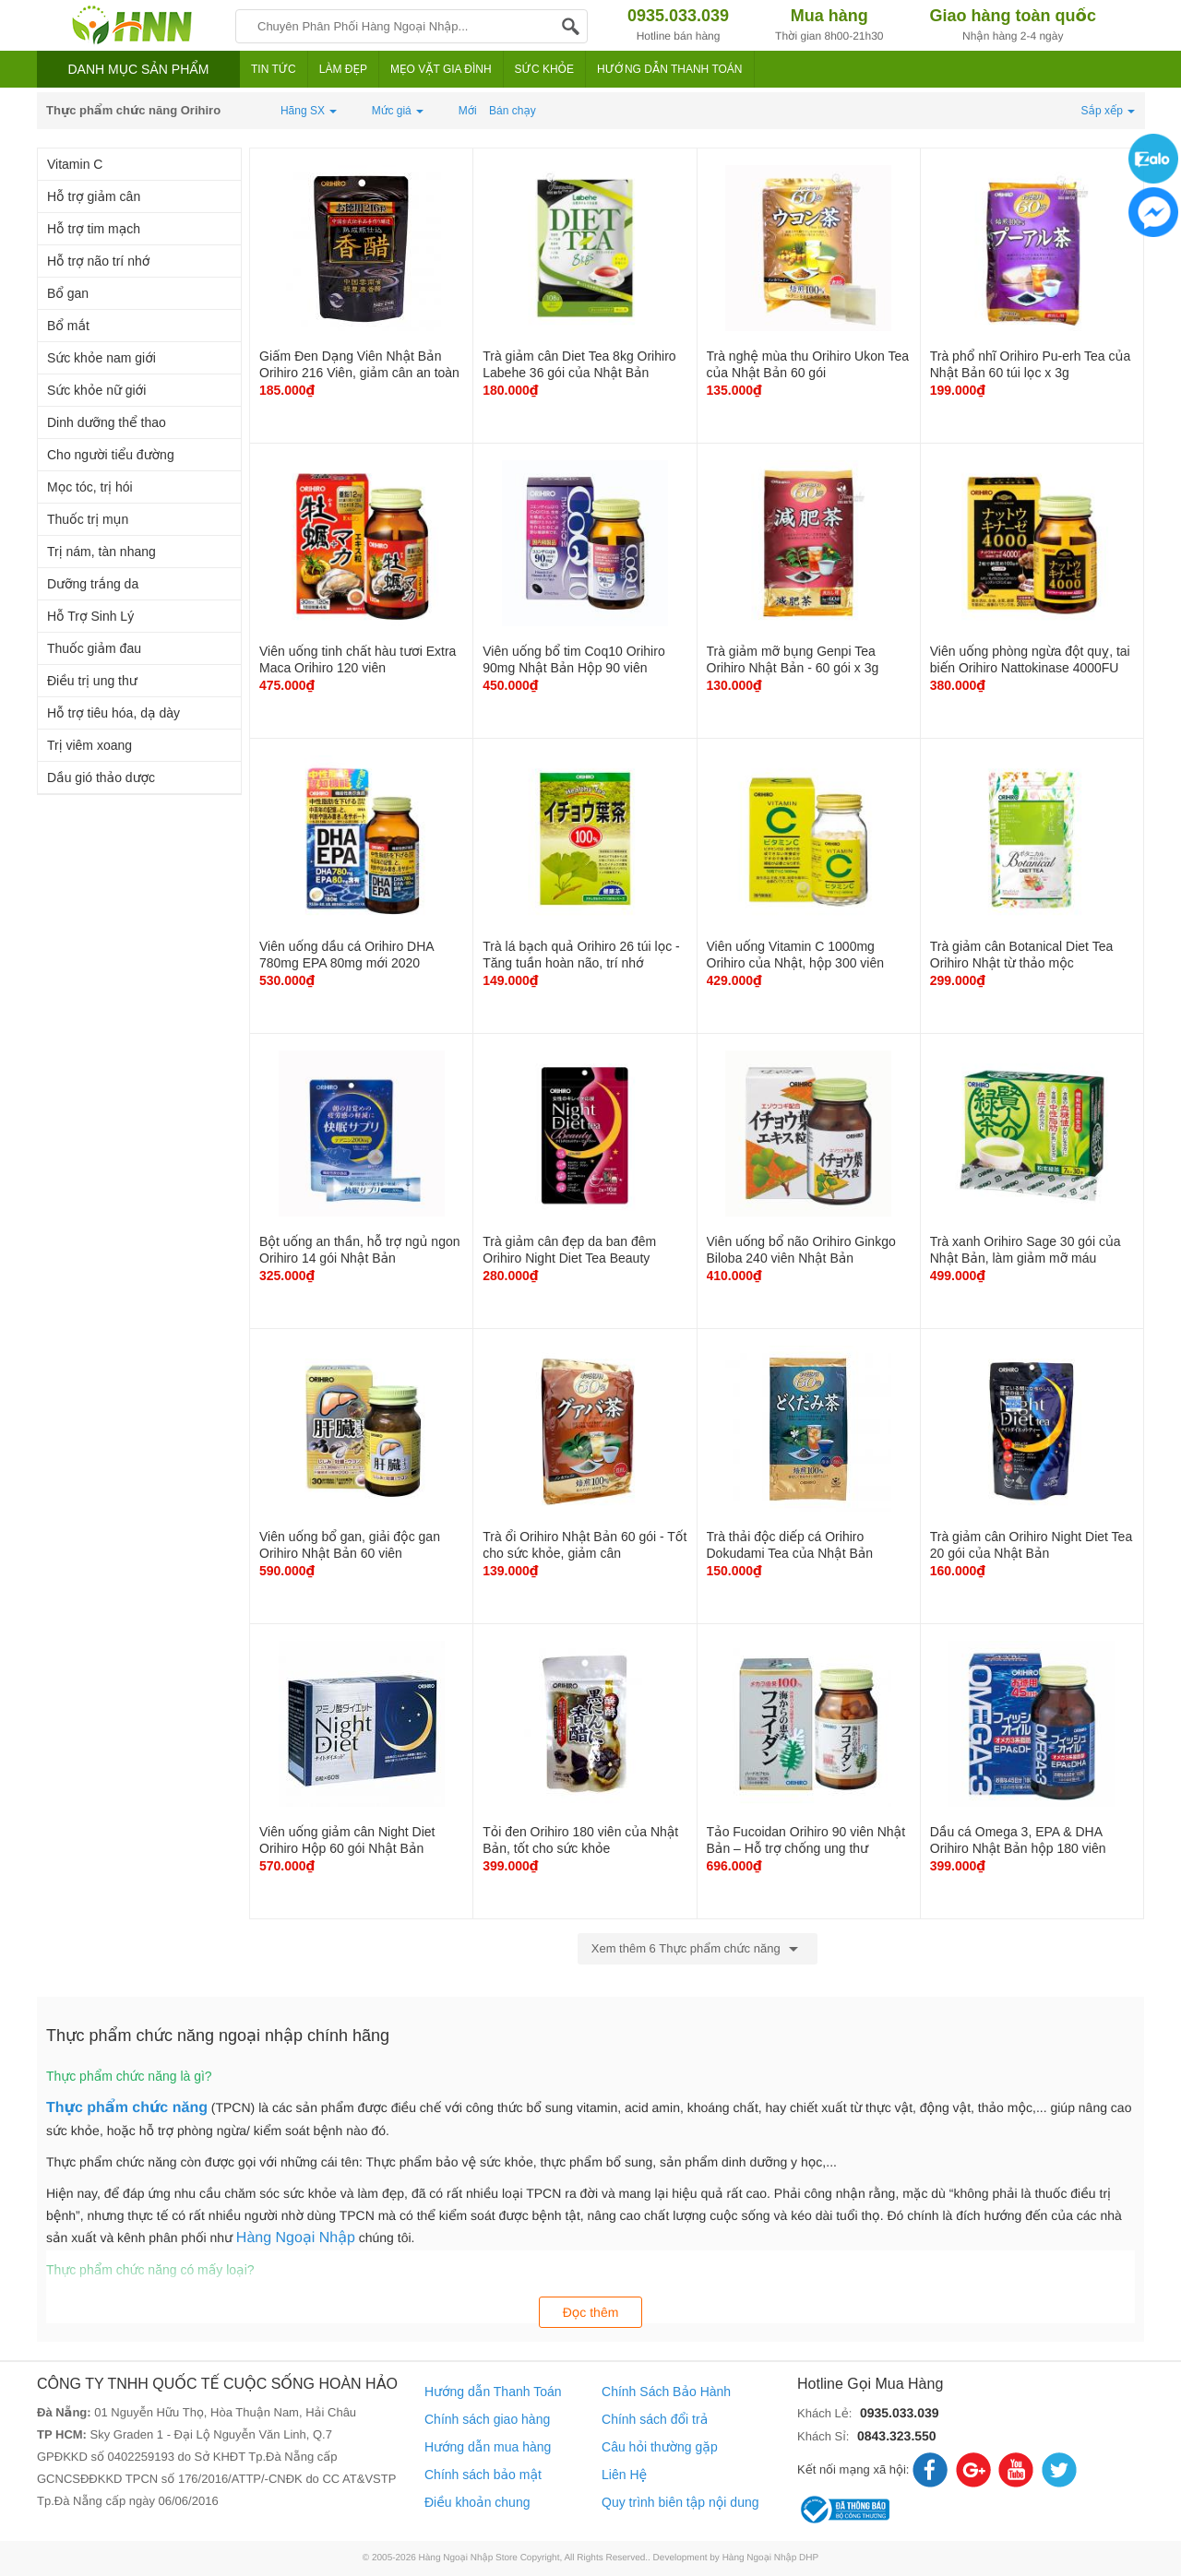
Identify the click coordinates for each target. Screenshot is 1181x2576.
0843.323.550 (896, 2435)
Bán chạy (512, 110)
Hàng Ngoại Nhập (295, 2238)
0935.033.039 (899, 2412)
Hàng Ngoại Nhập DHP (770, 2558)
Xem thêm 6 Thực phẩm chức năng (697, 1949)
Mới (468, 110)
